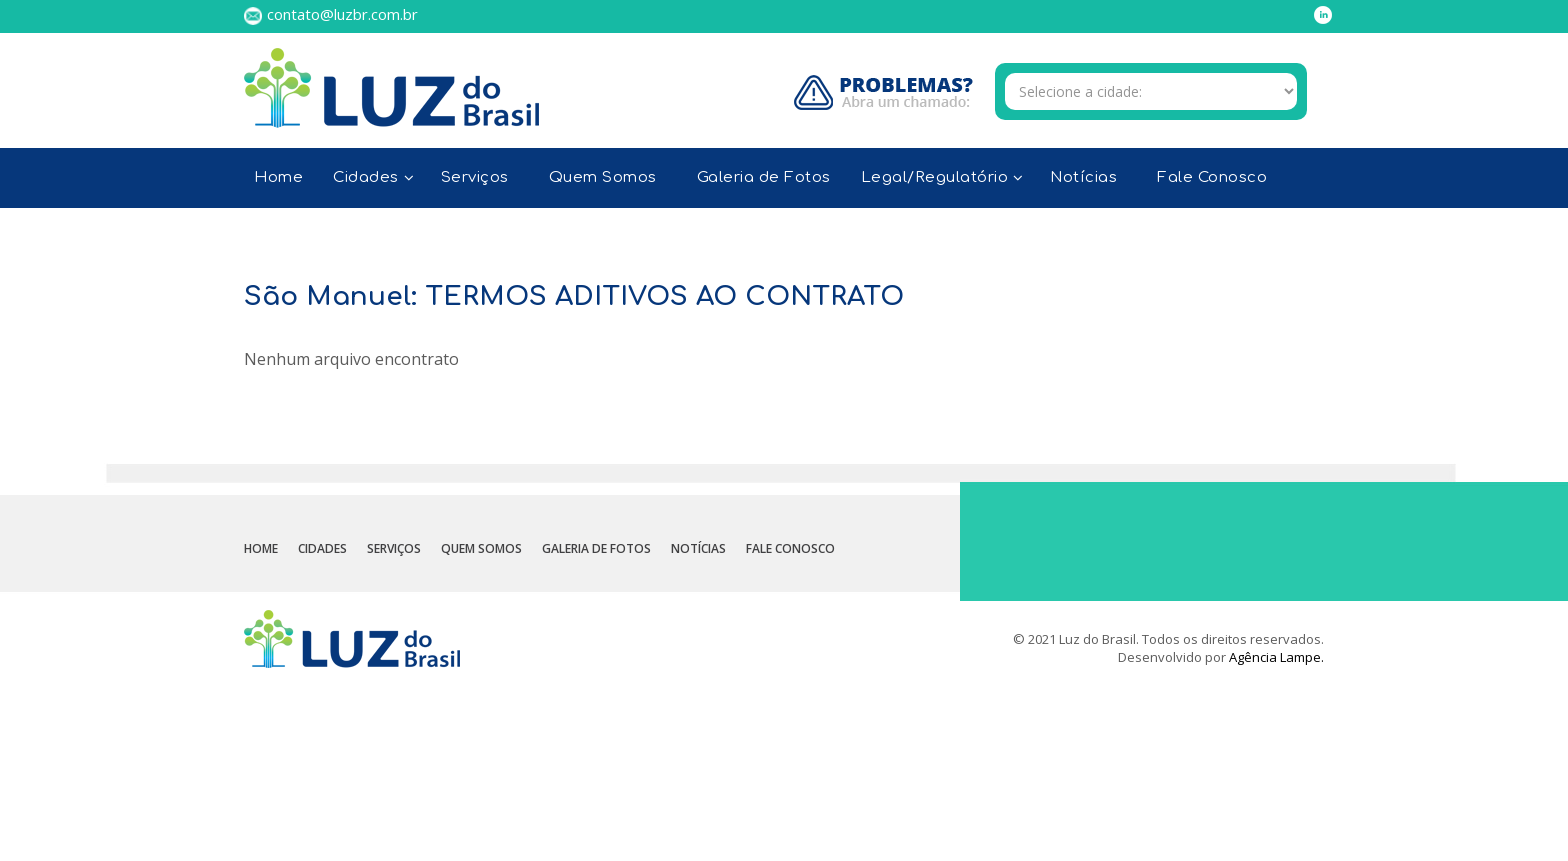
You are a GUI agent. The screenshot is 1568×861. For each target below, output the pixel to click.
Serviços (475, 177)
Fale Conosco (1212, 177)
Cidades (322, 548)
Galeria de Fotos (764, 177)
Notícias (1083, 177)
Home (278, 177)
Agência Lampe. (1276, 657)
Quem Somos (603, 177)
